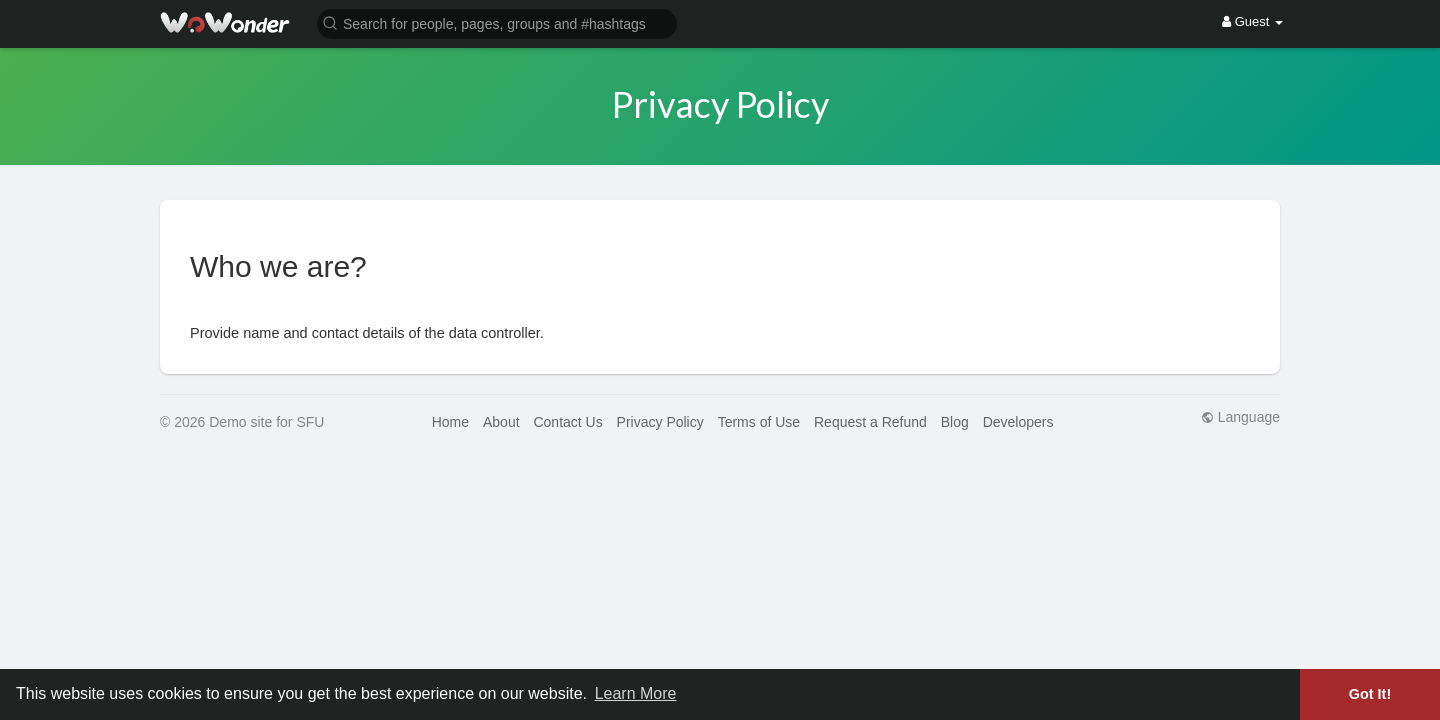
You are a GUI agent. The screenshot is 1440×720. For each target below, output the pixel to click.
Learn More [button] (636, 693)
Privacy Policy (660, 422)
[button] (497, 22)
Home (450, 422)
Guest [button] (1252, 21)
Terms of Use (759, 422)
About (501, 422)
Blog (955, 422)
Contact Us (567, 422)
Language (1240, 417)
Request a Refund (870, 422)
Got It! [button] (1370, 694)
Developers (1018, 422)
